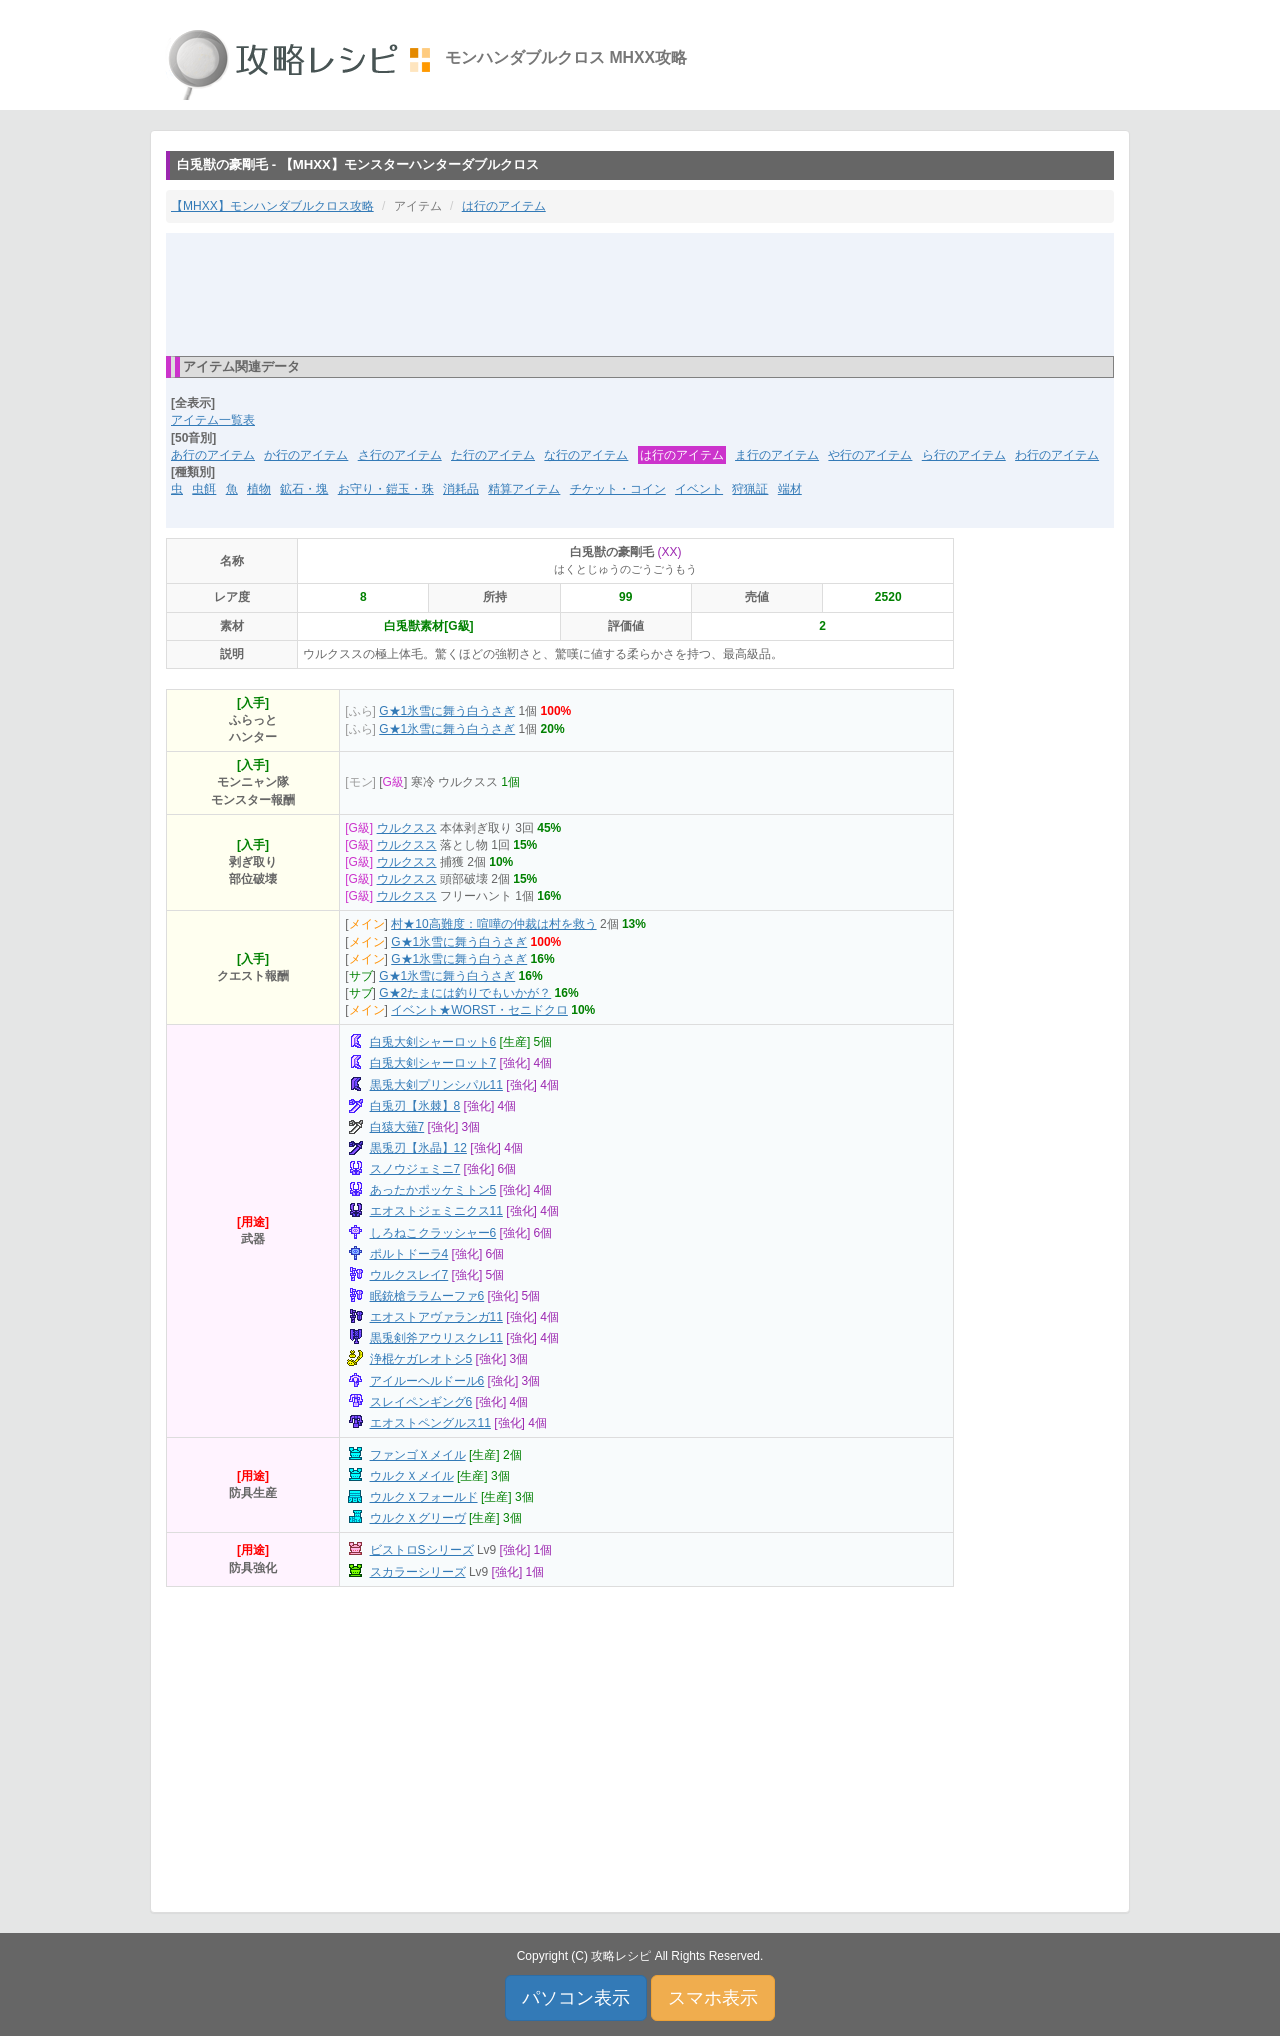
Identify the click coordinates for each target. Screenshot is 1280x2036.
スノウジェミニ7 (415, 1169)
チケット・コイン (618, 489)
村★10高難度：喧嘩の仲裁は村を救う (493, 924)
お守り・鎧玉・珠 (386, 489)
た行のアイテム (493, 455)
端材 (790, 489)
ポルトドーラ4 (409, 1254)
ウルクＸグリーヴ (418, 1518)
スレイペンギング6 (421, 1402)
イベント (699, 489)
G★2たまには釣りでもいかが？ (465, 993)
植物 (259, 489)
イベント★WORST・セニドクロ (479, 1010)
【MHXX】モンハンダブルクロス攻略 (272, 206)
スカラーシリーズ (418, 1572)
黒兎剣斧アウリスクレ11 (436, 1338)
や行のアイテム (870, 455)
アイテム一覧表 (213, 420)
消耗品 (461, 489)
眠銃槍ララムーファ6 (427, 1296)
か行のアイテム (306, 455)
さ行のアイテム (400, 455)
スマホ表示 (713, 1998)
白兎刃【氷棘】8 (415, 1106)
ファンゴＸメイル (418, 1455)
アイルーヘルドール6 (427, 1381)
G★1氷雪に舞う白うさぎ (447, 711)
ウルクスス (407, 828)
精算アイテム (524, 489)
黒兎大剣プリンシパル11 (436, 1085)
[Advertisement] (640, 293)
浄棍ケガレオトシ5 (421, 1359)
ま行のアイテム (777, 455)
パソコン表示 (576, 1998)
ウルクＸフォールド (424, 1497)
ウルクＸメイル (412, 1476)
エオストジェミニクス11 (436, 1211)
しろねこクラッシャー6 (433, 1233)
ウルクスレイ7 (409, 1275)
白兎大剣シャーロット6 (433, 1042)
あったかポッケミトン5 (433, 1190)
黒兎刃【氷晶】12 (418, 1148)
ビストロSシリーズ (422, 1550)
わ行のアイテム (1057, 455)
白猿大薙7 (397, 1127)
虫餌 (204, 489)
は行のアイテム (504, 206)
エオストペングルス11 (430, 1423)
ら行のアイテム (964, 455)
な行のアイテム (586, 455)
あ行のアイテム (213, 455)
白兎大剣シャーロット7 (433, 1063)
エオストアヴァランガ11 (436, 1317)
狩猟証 (750, 489)
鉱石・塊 (304, 489)
